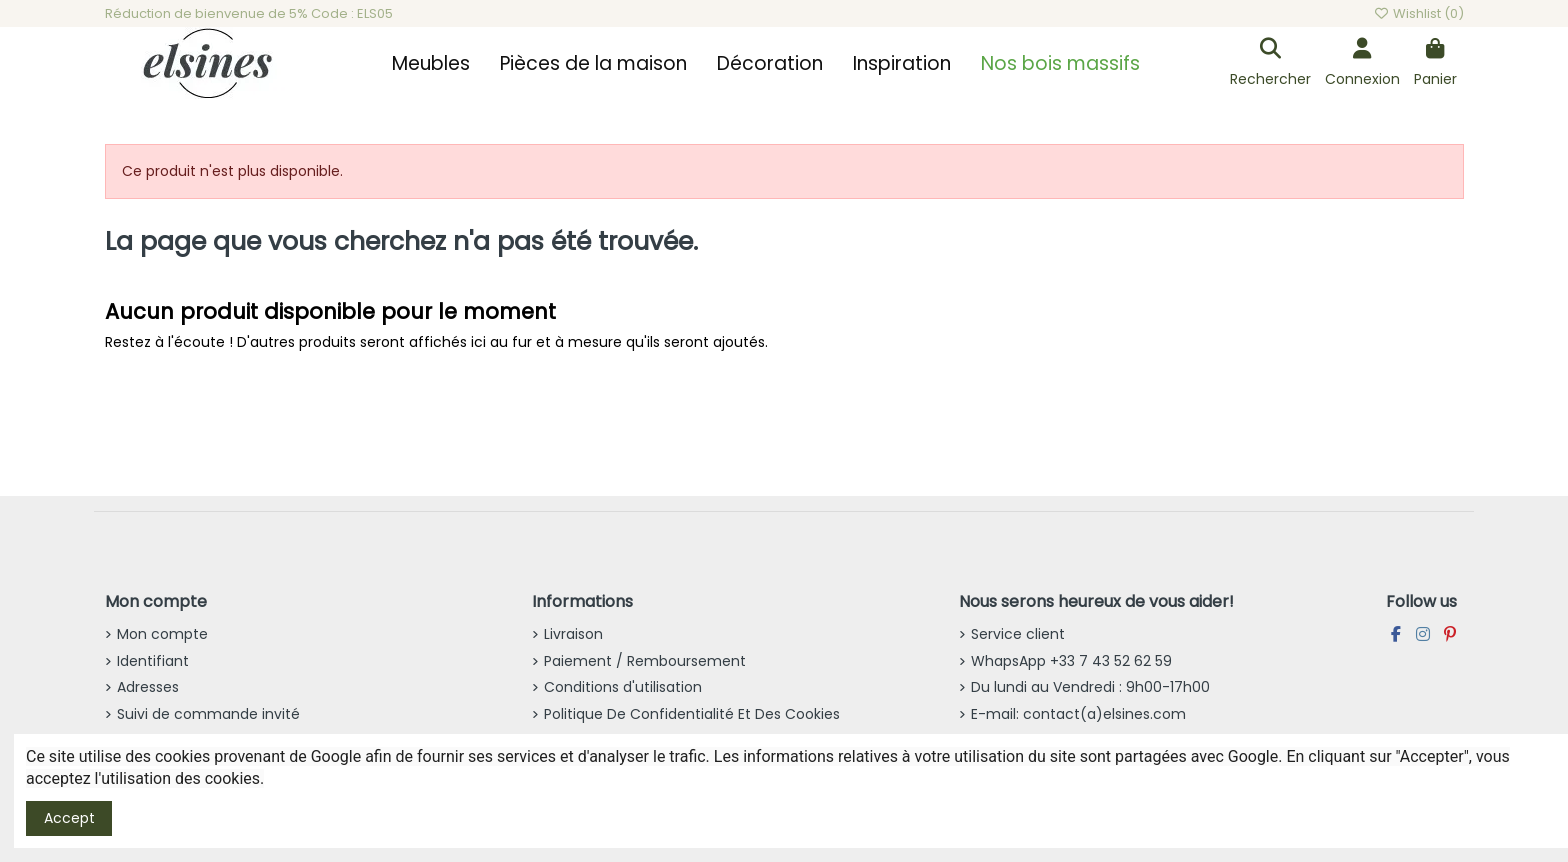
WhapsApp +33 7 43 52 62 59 (1071, 661)
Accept (69, 818)
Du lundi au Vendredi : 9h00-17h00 (1090, 687)
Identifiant (153, 661)
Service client (1018, 634)
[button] (431, 64)
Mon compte (162, 634)
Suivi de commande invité (208, 714)
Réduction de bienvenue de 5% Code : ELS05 (249, 13)
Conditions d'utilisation (623, 687)
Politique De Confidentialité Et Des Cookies (692, 714)
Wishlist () (1418, 13)
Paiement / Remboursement (645, 661)
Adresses (148, 687)
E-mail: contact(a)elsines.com (1078, 714)
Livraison (573, 634)
